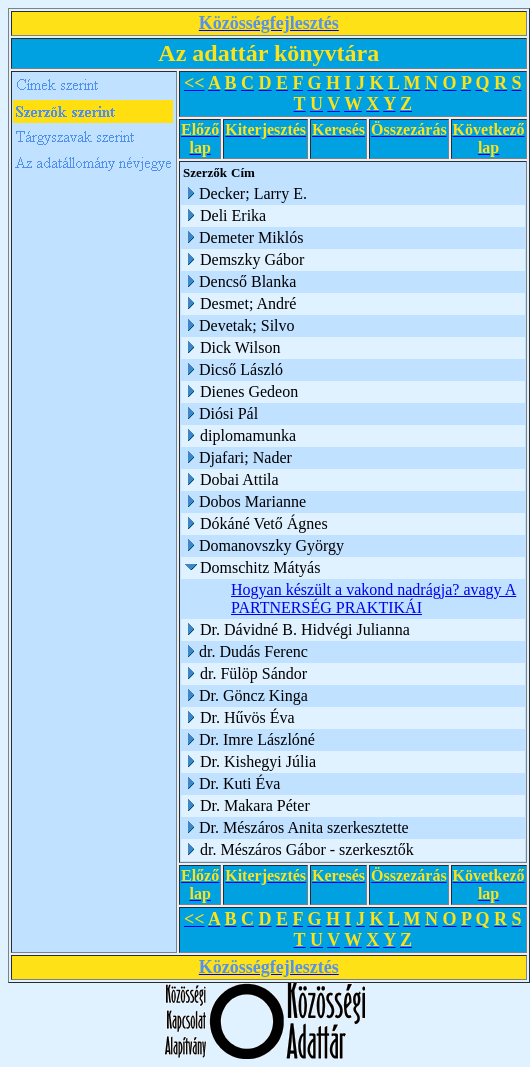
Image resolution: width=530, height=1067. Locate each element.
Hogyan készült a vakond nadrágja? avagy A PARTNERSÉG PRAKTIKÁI (373, 598)
